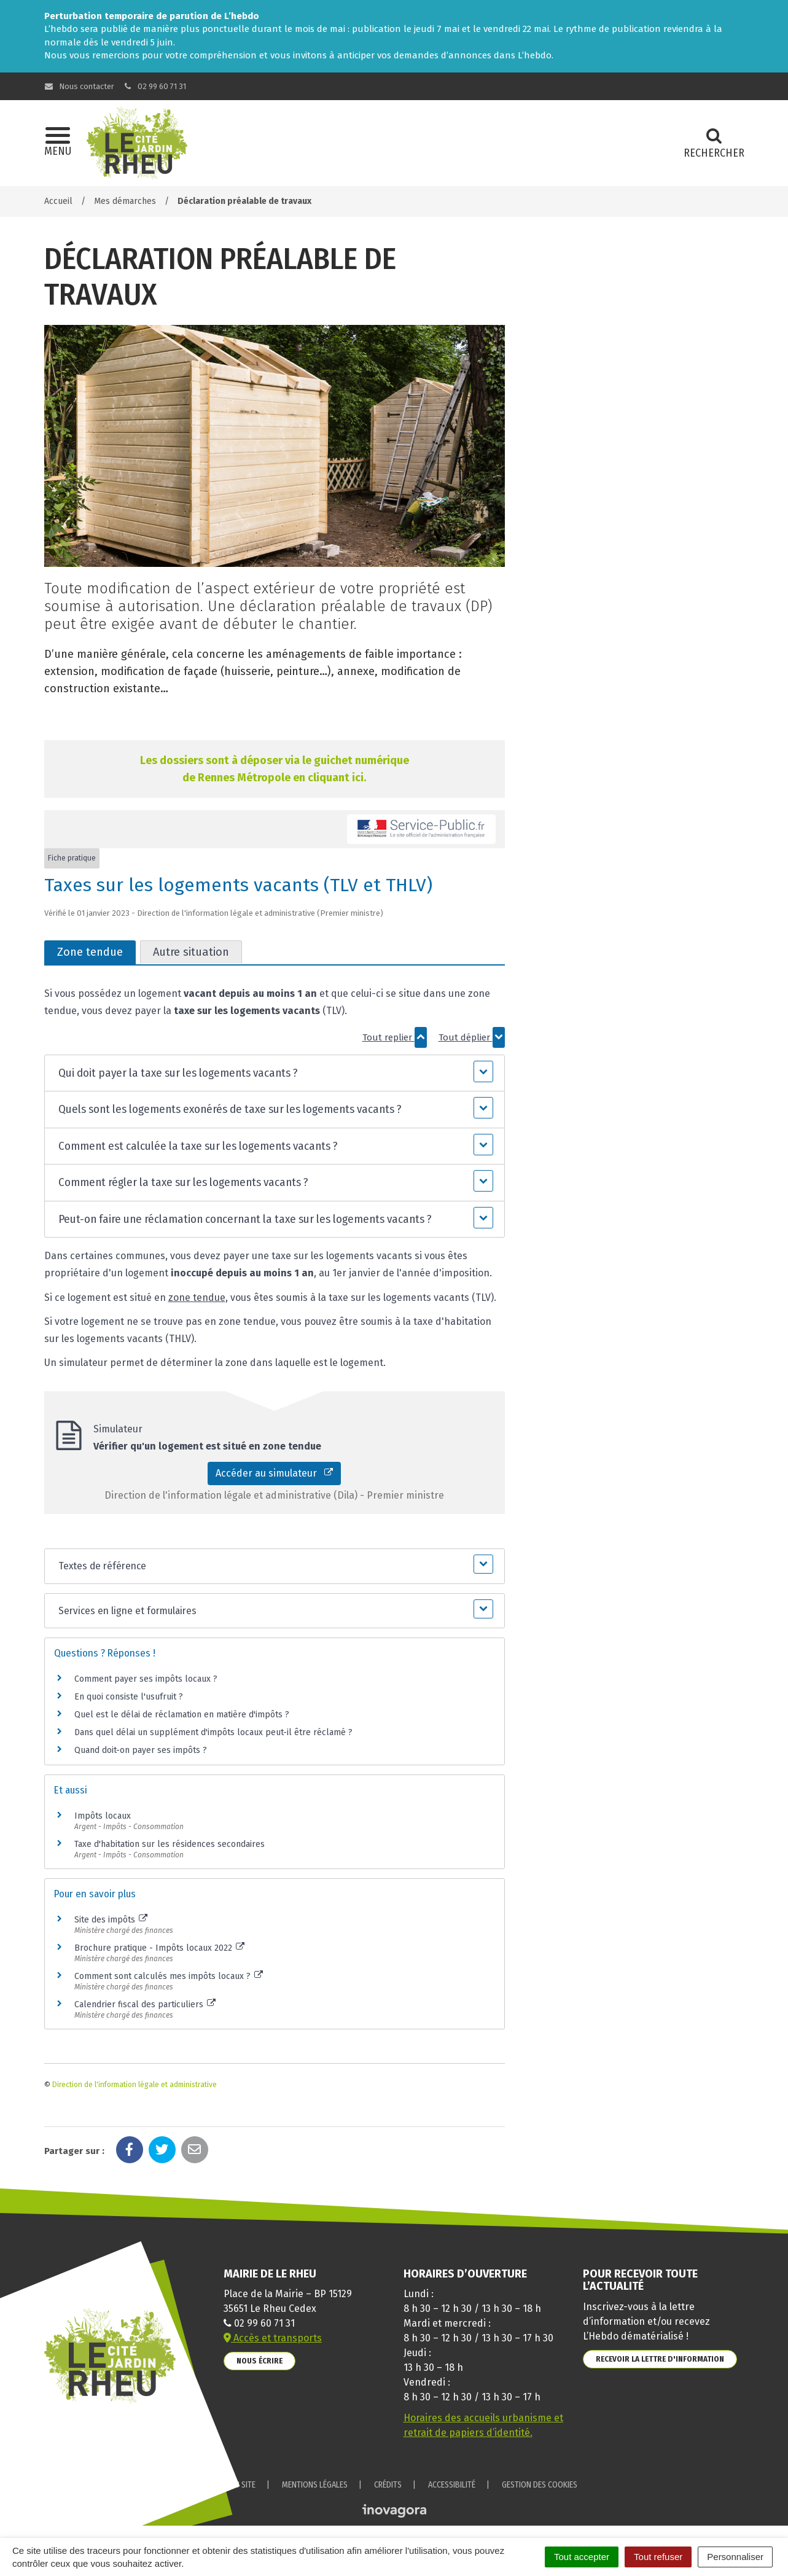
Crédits (388, 2485)
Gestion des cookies (539, 2485)
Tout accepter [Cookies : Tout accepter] (581, 2556)
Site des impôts (111, 1919)
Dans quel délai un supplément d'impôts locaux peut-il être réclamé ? (213, 1732)
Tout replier (394, 1037)
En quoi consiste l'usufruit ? (128, 1697)
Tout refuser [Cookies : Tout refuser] (658, 2556)
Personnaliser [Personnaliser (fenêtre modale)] (735, 2556)
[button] (274, 1073)
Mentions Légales (315, 2485)
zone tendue (196, 1297)
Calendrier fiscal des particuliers (145, 2004)
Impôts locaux (102, 1816)
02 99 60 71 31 (154, 86)
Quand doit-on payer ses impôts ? (140, 1750)
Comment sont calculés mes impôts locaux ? (168, 1976)
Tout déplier (472, 1037)
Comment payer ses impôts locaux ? (145, 1679)
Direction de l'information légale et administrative (134, 2084)
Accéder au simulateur (274, 1473)
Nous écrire (259, 2360)
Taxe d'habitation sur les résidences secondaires (169, 1844)
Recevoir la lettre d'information (660, 2358)
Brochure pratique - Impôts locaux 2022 (159, 1948)
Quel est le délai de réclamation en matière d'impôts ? (181, 1714)
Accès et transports (273, 2338)
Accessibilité (451, 2485)
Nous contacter (79, 86)
